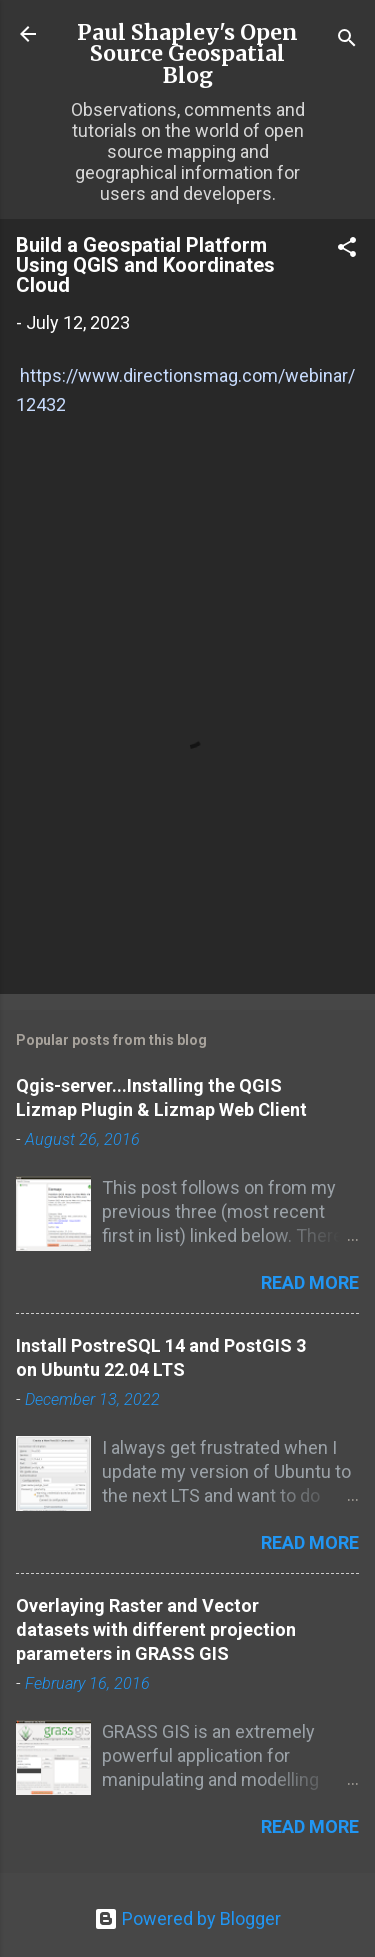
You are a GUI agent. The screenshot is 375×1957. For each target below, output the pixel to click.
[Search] (347, 40)
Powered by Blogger (187, 1918)
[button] (347, 250)
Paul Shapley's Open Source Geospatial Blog (187, 54)
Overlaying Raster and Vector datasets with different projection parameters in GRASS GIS (156, 1629)
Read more (310, 1282)
